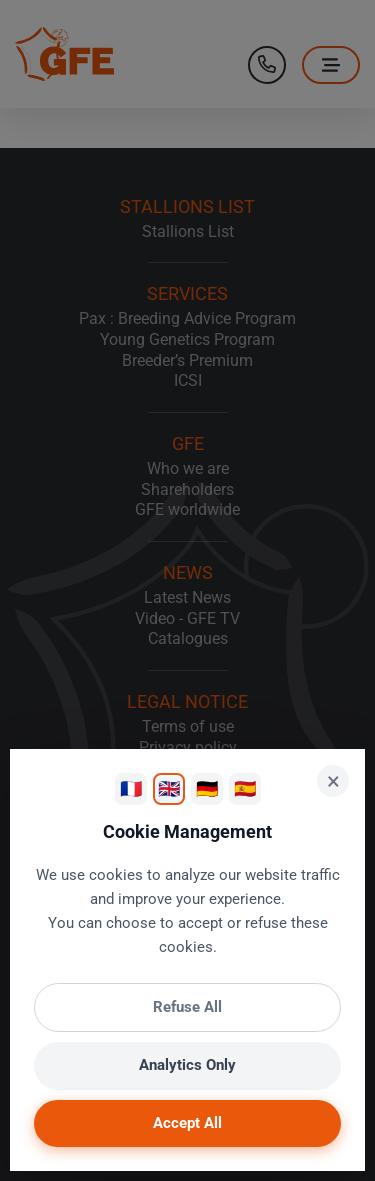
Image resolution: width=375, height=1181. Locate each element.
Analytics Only (187, 1065)
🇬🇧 (169, 788)
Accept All (187, 1123)
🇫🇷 (131, 788)
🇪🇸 (245, 788)
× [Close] (333, 781)
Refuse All (187, 1007)
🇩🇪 (207, 788)
